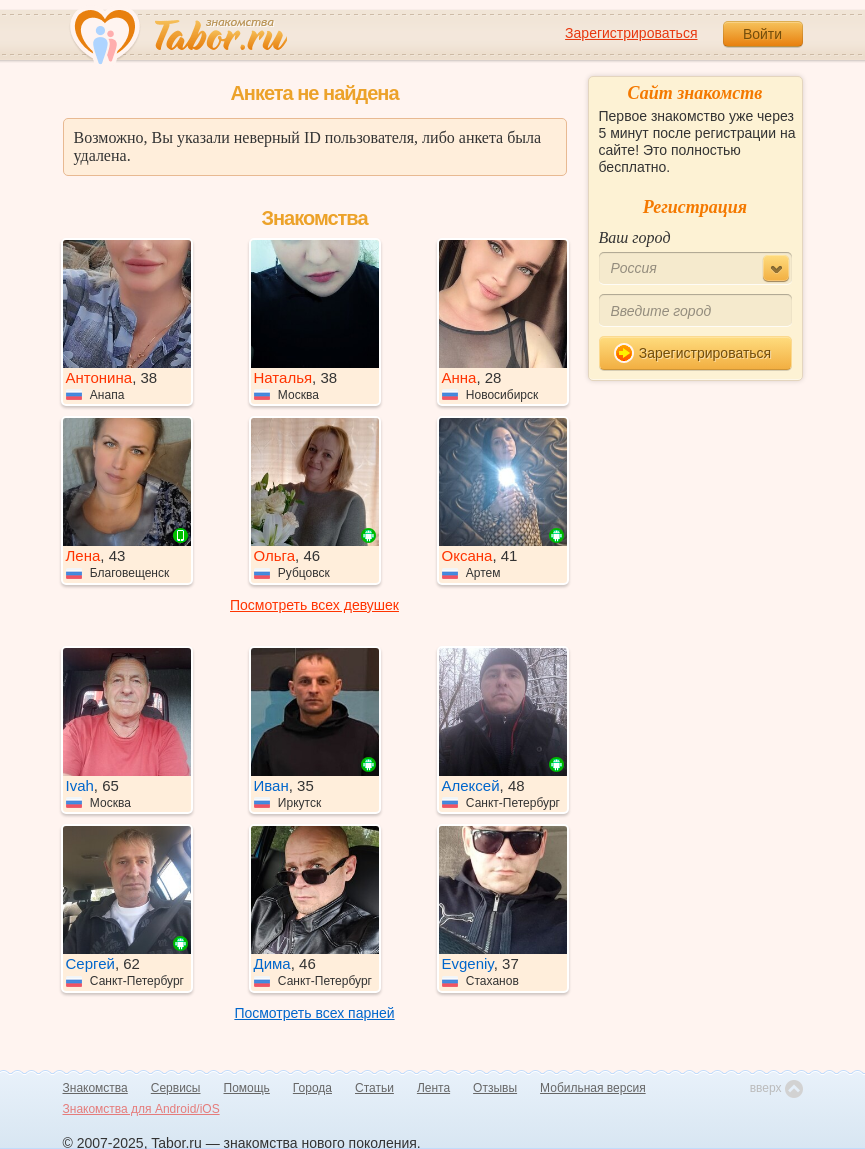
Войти (762, 34)
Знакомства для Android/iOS (141, 1109)
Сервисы (176, 1088)
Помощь (247, 1088)
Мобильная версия (593, 1088)
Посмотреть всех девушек (314, 605)
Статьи (374, 1088)
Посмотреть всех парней (314, 1013)
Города (312, 1088)
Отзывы (495, 1088)
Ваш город (635, 237)
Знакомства (95, 1088)
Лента (433, 1088)
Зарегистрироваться (631, 33)
